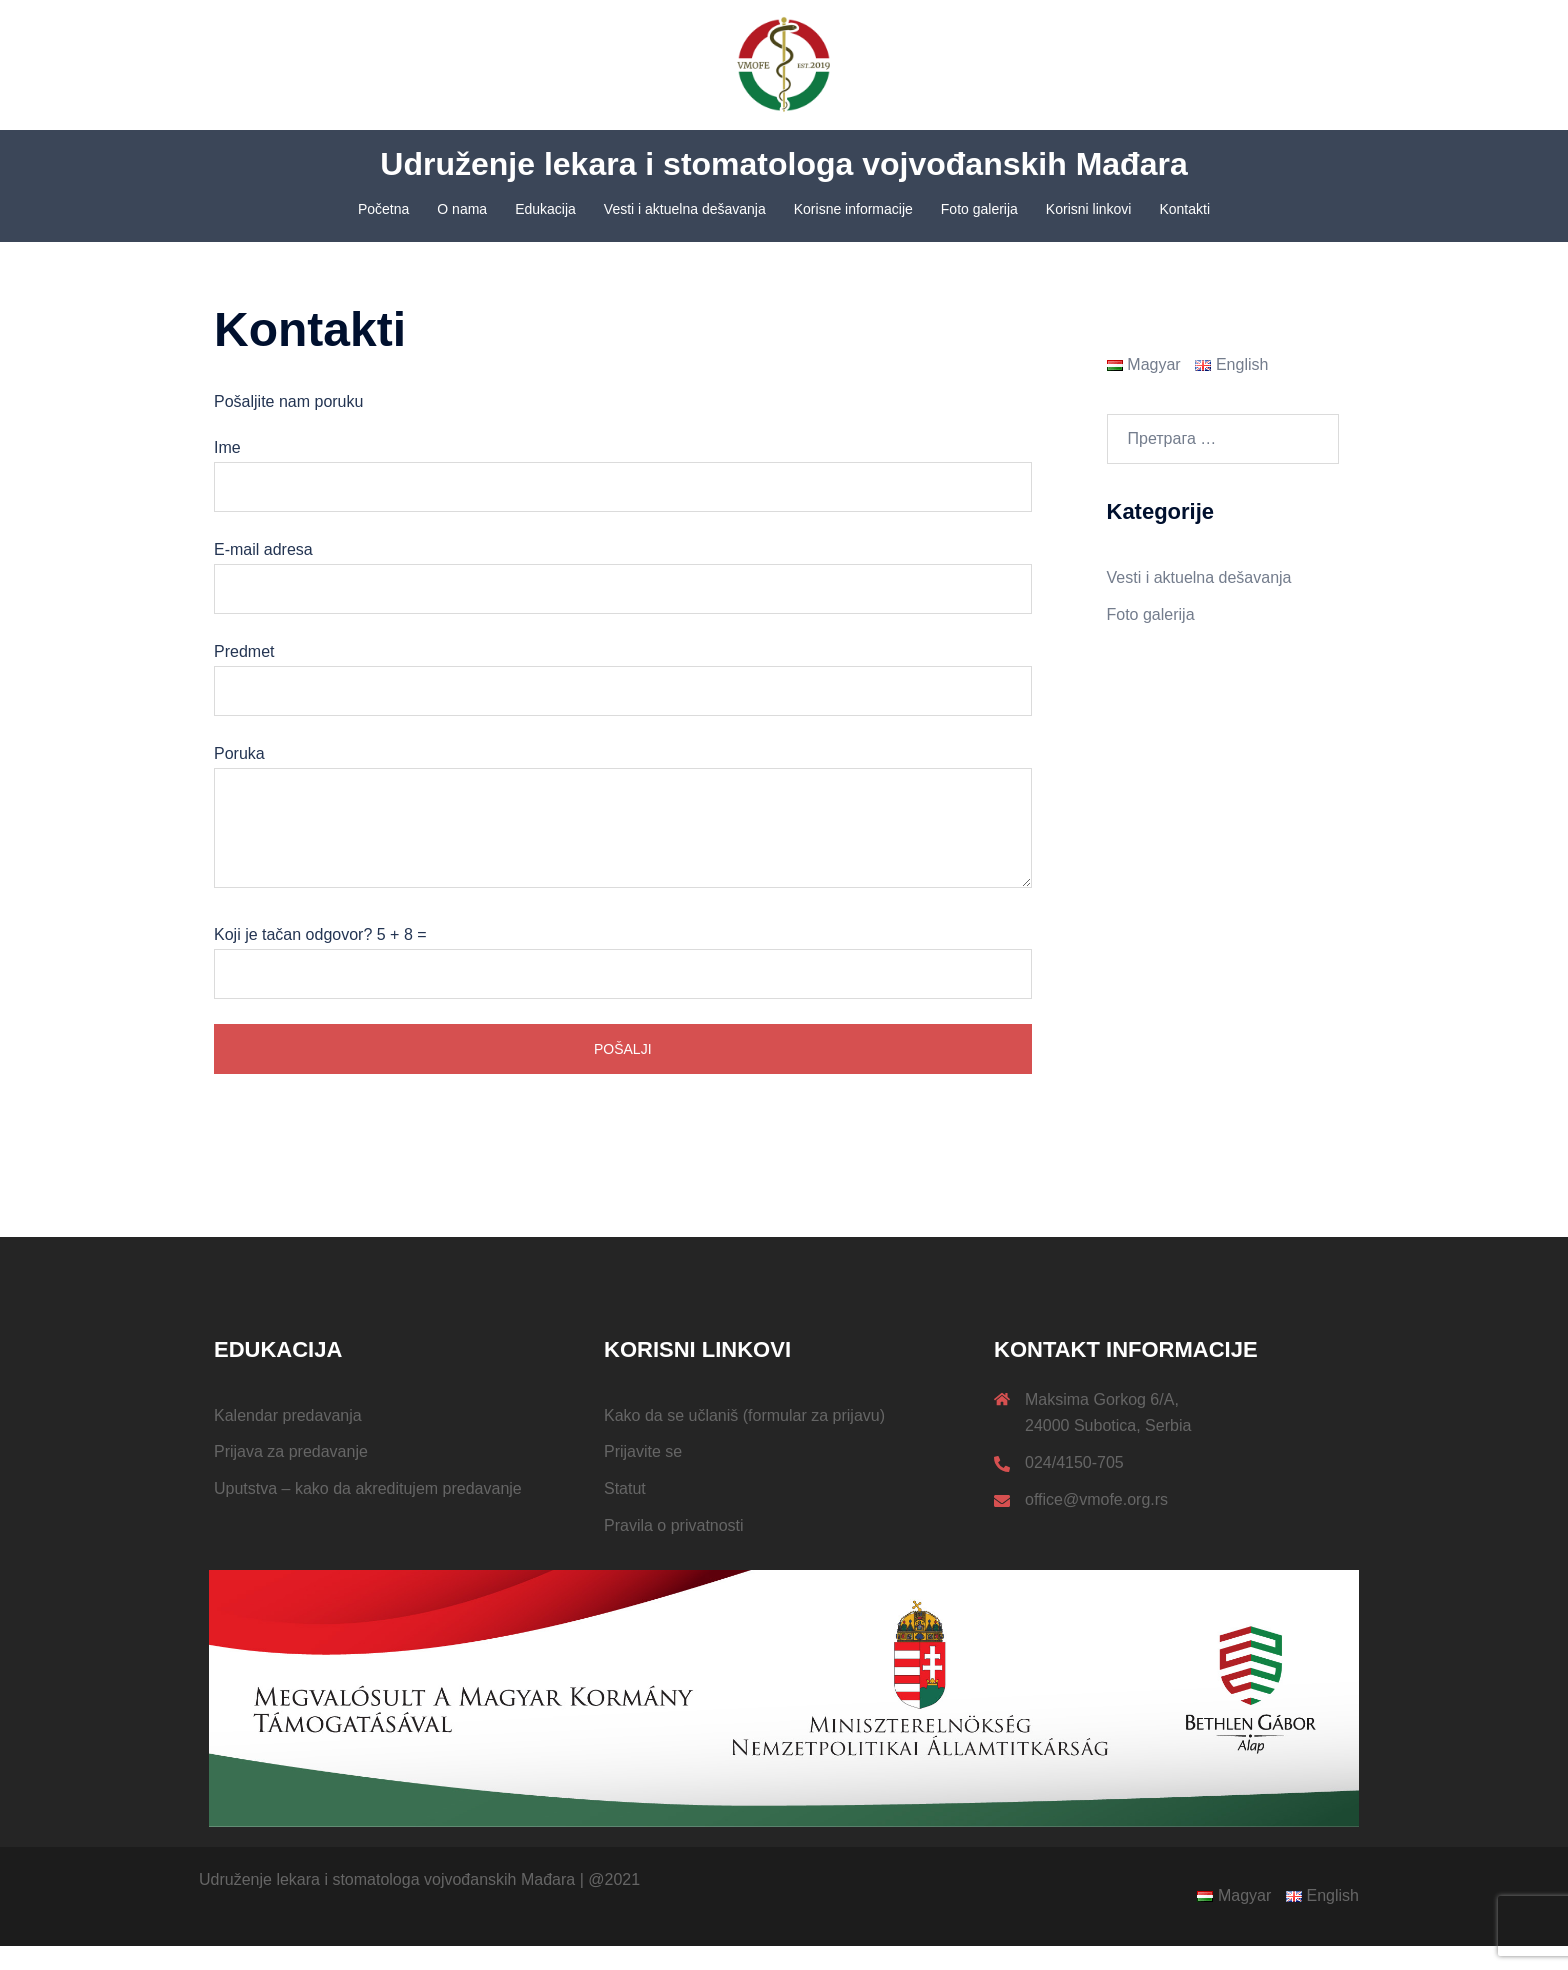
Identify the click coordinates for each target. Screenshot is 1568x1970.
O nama (462, 209)
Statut (625, 1512)
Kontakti (1184, 209)
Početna (383, 209)
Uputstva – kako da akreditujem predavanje (368, 1512)
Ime (623, 491)
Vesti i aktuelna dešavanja (685, 209)
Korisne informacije (853, 209)
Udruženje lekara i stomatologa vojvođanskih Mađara (783, 164)
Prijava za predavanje (291, 1475)
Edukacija (545, 209)
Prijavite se (643, 1475)
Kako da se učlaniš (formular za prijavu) (744, 1439)
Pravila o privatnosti (674, 1549)
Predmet (623, 695)
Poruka (623, 842)
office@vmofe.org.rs (1096, 1523)
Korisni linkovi (1089, 209)
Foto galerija (979, 209)
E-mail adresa (623, 593)
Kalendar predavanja (288, 1439)
